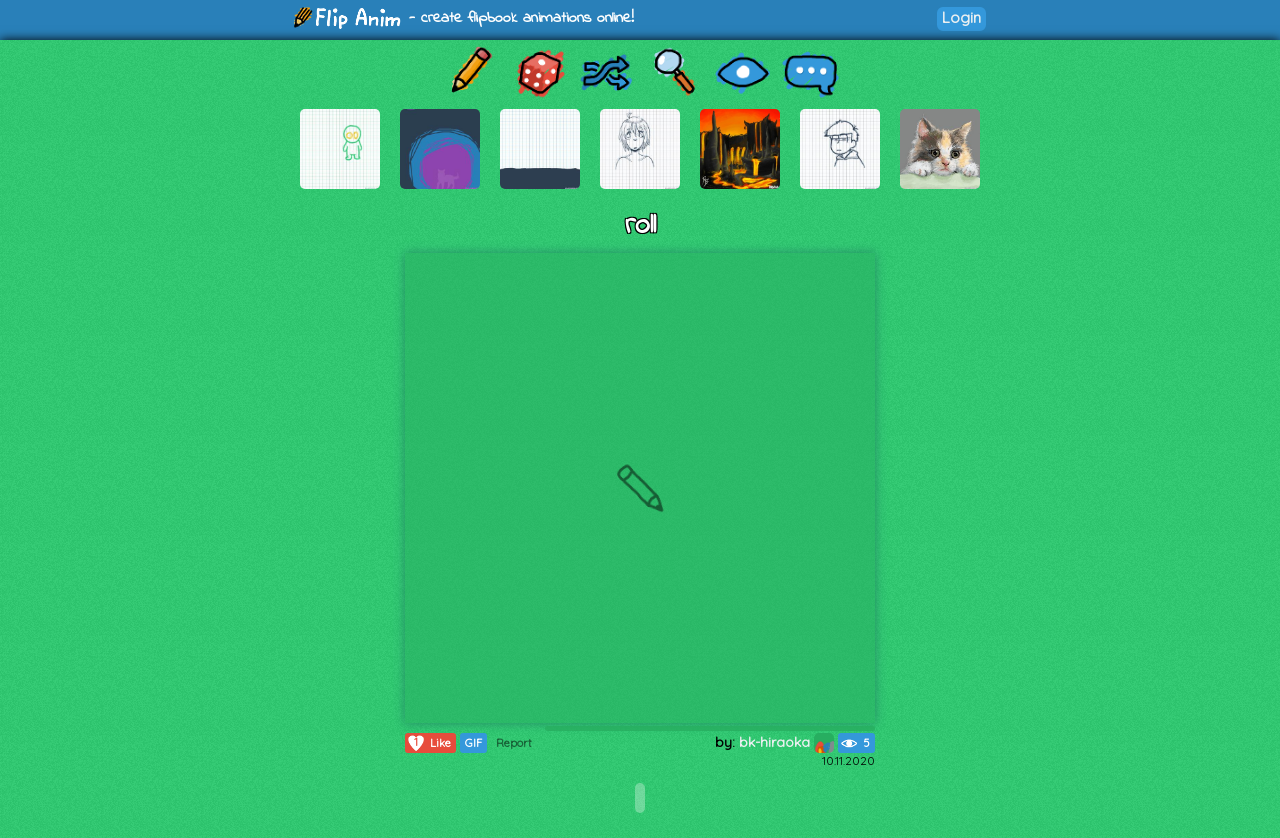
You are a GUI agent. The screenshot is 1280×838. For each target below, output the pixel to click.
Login (961, 17)
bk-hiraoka (786, 742)
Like (428, 743)
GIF (473, 743)
